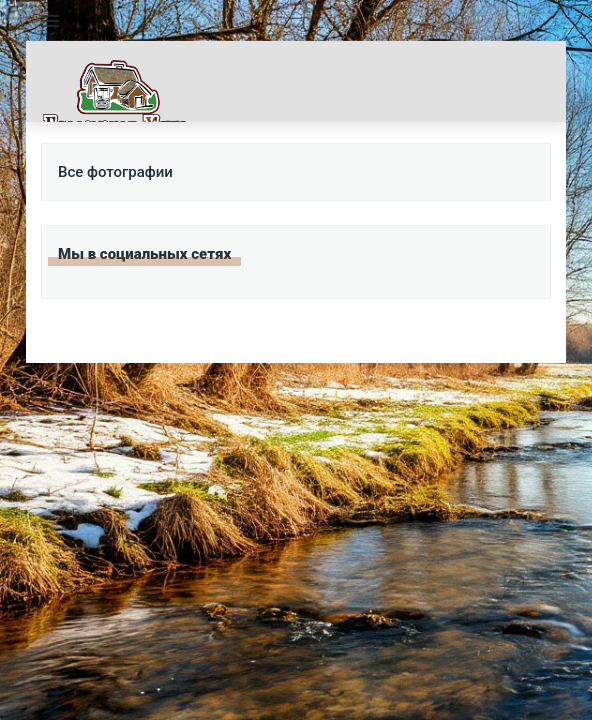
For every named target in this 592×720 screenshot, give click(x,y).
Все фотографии (115, 172)
